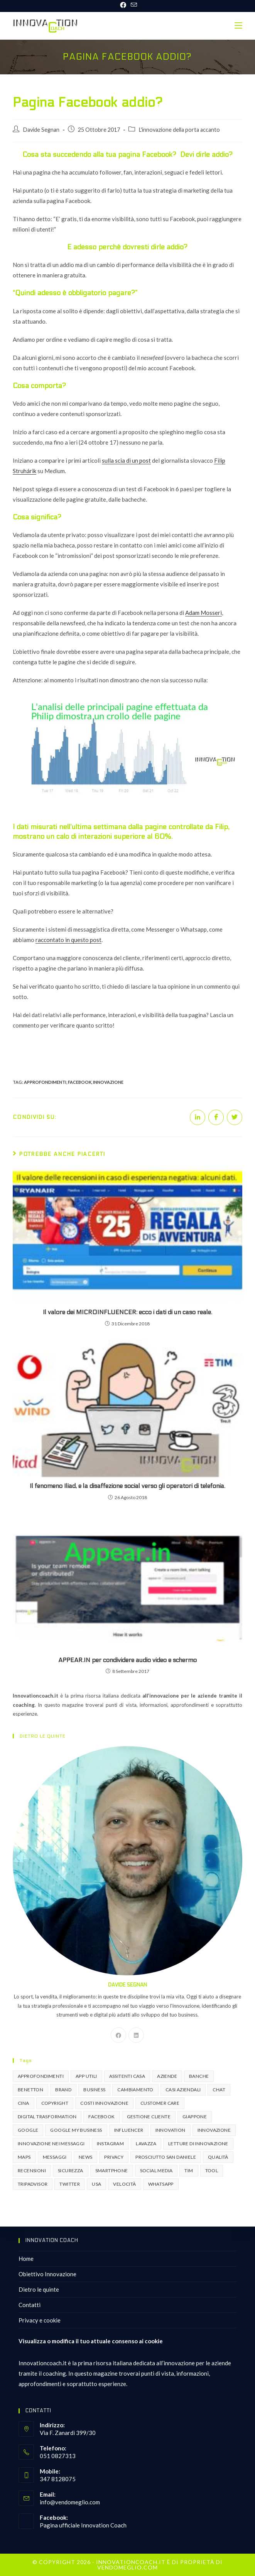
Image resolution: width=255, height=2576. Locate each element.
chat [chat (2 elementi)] (219, 2089)
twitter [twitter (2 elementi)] (69, 2184)
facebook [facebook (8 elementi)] (101, 2116)
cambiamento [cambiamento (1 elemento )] (135, 2089)
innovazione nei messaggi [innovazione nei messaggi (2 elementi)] (51, 2143)
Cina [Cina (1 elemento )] (23, 2103)
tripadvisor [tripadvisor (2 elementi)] (32, 2184)
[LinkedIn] (136, 2035)
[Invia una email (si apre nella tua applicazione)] (132, 5)
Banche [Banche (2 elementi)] (199, 2076)
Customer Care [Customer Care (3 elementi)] (159, 2103)
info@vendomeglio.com (70, 2502)
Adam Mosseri (203, 612)
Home (26, 2258)
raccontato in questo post (68, 939)
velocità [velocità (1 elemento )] (124, 2184)
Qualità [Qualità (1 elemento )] (218, 2157)
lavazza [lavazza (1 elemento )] (146, 2143)
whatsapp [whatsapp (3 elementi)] (161, 2184)
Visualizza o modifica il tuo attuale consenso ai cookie (91, 2341)
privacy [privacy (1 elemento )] (113, 2157)
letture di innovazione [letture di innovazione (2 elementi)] (198, 2143)
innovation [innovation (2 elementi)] (170, 2130)
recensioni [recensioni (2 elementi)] (32, 2170)
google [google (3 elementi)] (28, 2130)
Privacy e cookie (40, 2320)
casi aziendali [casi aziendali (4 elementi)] (183, 2089)
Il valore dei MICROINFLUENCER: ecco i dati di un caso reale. (127, 1312)
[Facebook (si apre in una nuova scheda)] (123, 5)
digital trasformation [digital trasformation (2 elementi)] (47, 2116)
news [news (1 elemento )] (86, 2157)
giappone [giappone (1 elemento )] (194, 2116)
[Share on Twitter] (234, 1117)
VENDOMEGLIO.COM (127, 2567)
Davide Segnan (41, 129)
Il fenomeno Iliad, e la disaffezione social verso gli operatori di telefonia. (127, 1486)
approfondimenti (45, 1082)
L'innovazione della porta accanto (179, 129)
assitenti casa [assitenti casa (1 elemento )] (127, 2076)
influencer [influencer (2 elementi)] (129, 2130)
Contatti (30, 2304)
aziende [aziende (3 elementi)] (167, 2076)
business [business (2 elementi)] (94, 2089)
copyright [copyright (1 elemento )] (55, 2103)
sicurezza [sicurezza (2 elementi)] (70, 2170)
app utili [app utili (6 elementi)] (86, 2076)
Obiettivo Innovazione (47, 2273)
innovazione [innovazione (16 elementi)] (214, 2130)
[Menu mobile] (238, 25)
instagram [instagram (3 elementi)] (110, 2143)
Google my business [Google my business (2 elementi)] (76, 2130)
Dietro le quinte (39, 2289)
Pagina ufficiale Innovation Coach (83, 2525)
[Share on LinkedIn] (197, 1117)
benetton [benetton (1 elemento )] (30, 2089)
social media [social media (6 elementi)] (156, 2170)
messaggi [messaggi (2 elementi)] (55, 2157)
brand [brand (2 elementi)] (63, 2089)
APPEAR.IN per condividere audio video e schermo (127, 1660)
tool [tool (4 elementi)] (211, 2170)
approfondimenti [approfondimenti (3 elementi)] (41, 2076)
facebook (79, 1082)
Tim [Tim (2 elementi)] (188, 2170)
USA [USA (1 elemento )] (96, 2184)
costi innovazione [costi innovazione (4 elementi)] (104, 2103)
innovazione (108, 1082)
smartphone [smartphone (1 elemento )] (111, 2170)
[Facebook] (118, 2035)
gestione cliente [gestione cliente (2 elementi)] (149, 2116)
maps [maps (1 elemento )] (24, 2157)
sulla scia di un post (126, 460)
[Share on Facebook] (216, 1117)
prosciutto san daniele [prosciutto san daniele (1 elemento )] (165, 2157)
